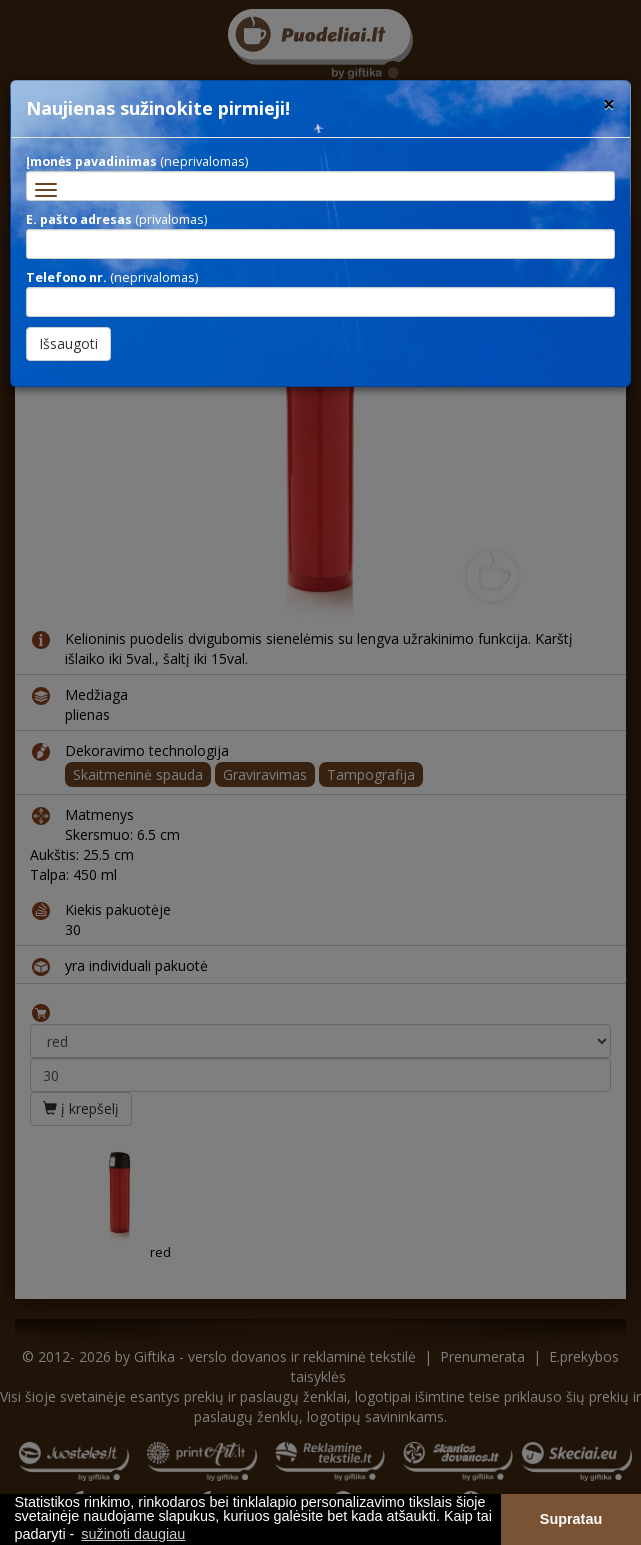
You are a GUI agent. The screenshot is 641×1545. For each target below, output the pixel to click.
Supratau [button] (571, 1519)
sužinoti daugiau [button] (133, 1534)
